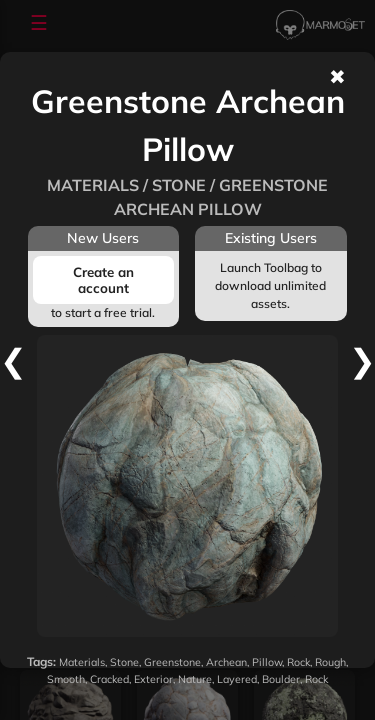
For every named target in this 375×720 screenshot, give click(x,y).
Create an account (103, 280)
